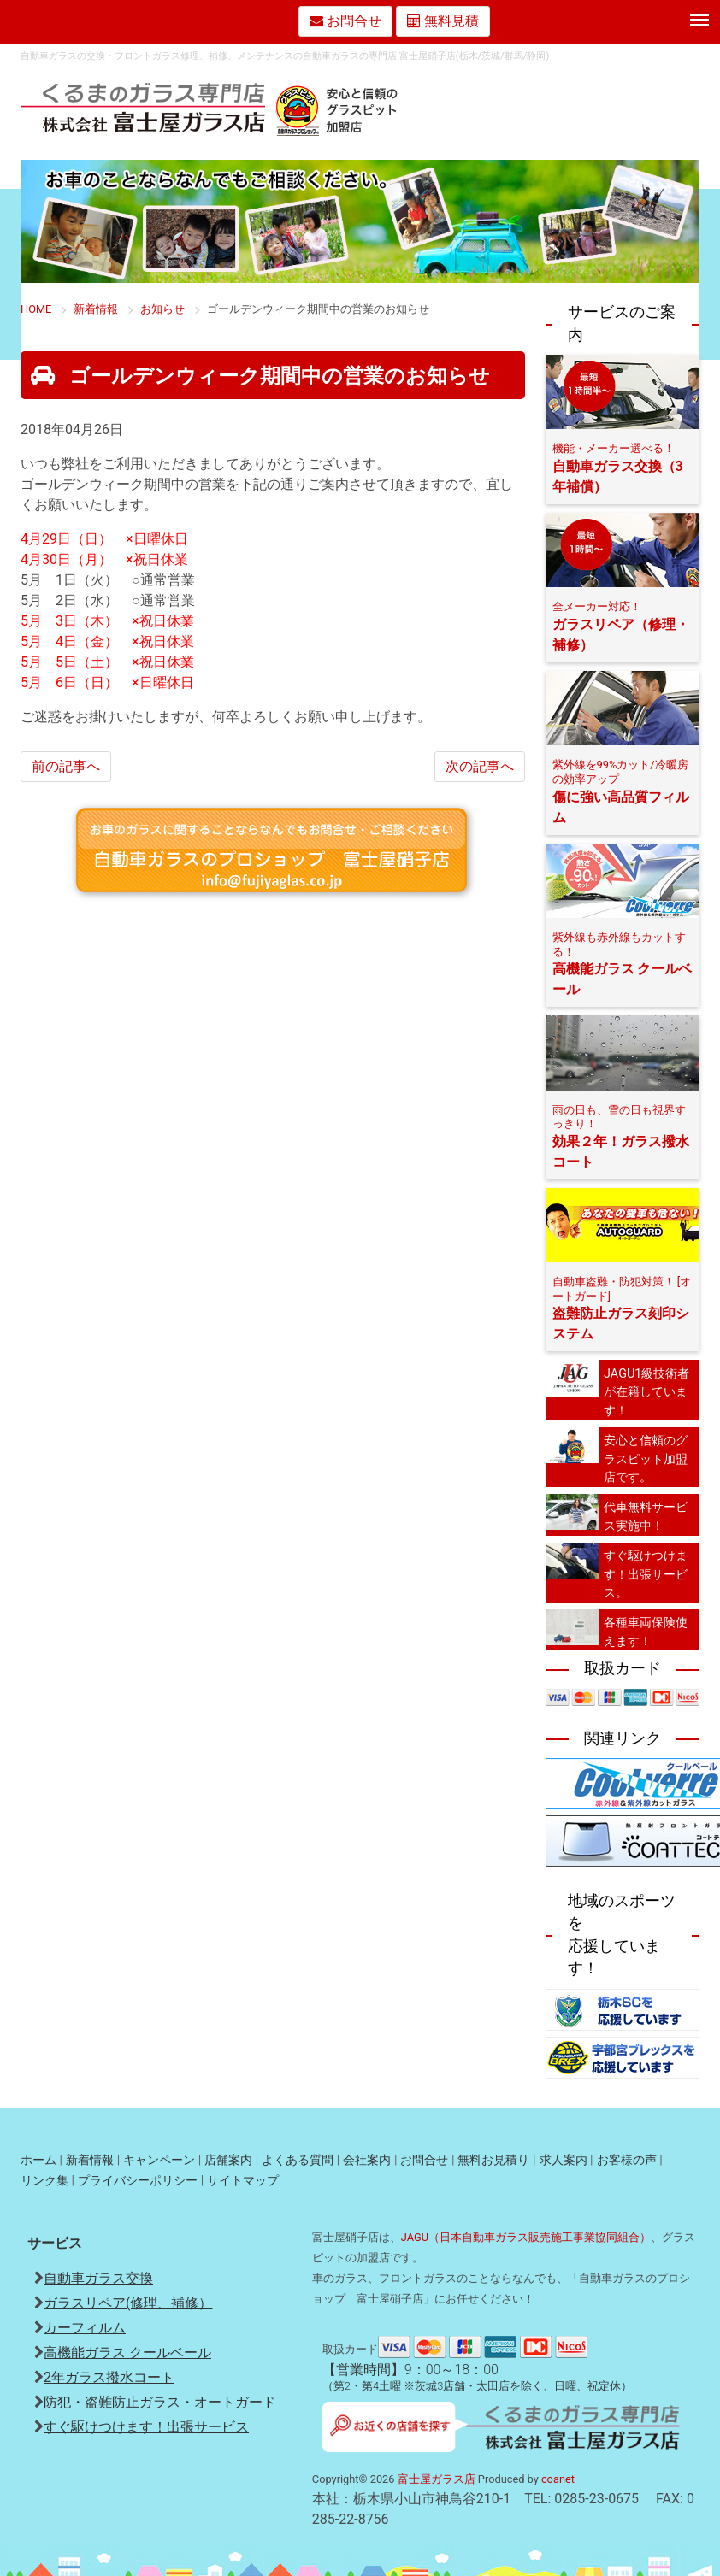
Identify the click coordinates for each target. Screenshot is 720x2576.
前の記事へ (66, 766)
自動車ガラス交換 (98, 2278)
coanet (558, 2479)
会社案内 (367, 2160)
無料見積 (443, 21)
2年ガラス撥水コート (109, 2377)
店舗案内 (228, 2160)
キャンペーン (159, 2160)
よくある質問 (297, 2160)
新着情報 (90, 2160)
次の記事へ (480, 766)
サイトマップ (243, 2180)
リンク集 (44, 2180)
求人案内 (563, 2160)
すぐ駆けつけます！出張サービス (146, 2427)
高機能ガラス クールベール (127, 2352)
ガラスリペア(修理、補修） (128, 2303)
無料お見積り (493, 2160)
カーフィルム (85, 2328)
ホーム (38, 2160)
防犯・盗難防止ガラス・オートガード (160, 2402)
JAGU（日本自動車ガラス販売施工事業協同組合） (526, 2237)
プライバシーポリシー (138, 2180)
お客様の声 (627, 2160)
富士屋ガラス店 (436, 2479)
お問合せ (424, 2160)
